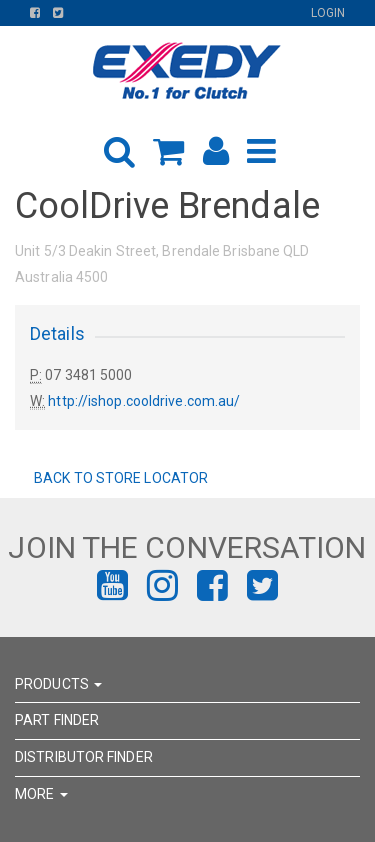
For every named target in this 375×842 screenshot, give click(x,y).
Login (328, 13)
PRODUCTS (58, 684)
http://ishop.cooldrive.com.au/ (144, 401)
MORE (41, 794)
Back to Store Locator (119, 478)
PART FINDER (57, 720)
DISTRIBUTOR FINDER (84, 757)
